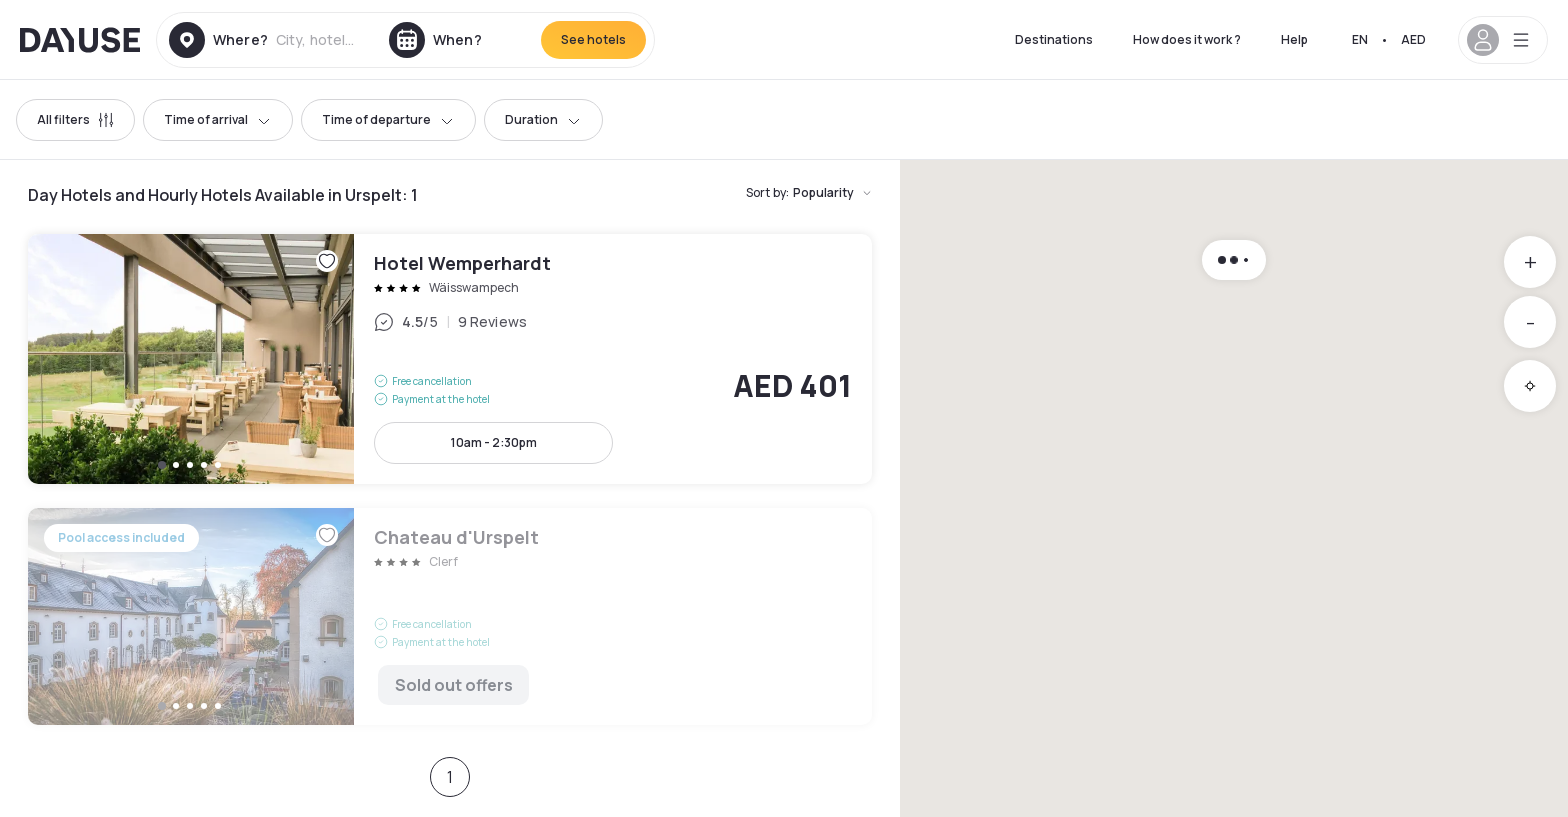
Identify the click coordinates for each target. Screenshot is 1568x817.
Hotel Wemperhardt (450, 359)
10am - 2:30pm (494, 442)
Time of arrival (218, 119)
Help (1294, 39)
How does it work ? (1187, 39)
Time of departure (388, 119)
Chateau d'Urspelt (450, 616)
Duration (543, 119)
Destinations (1054, 39)
